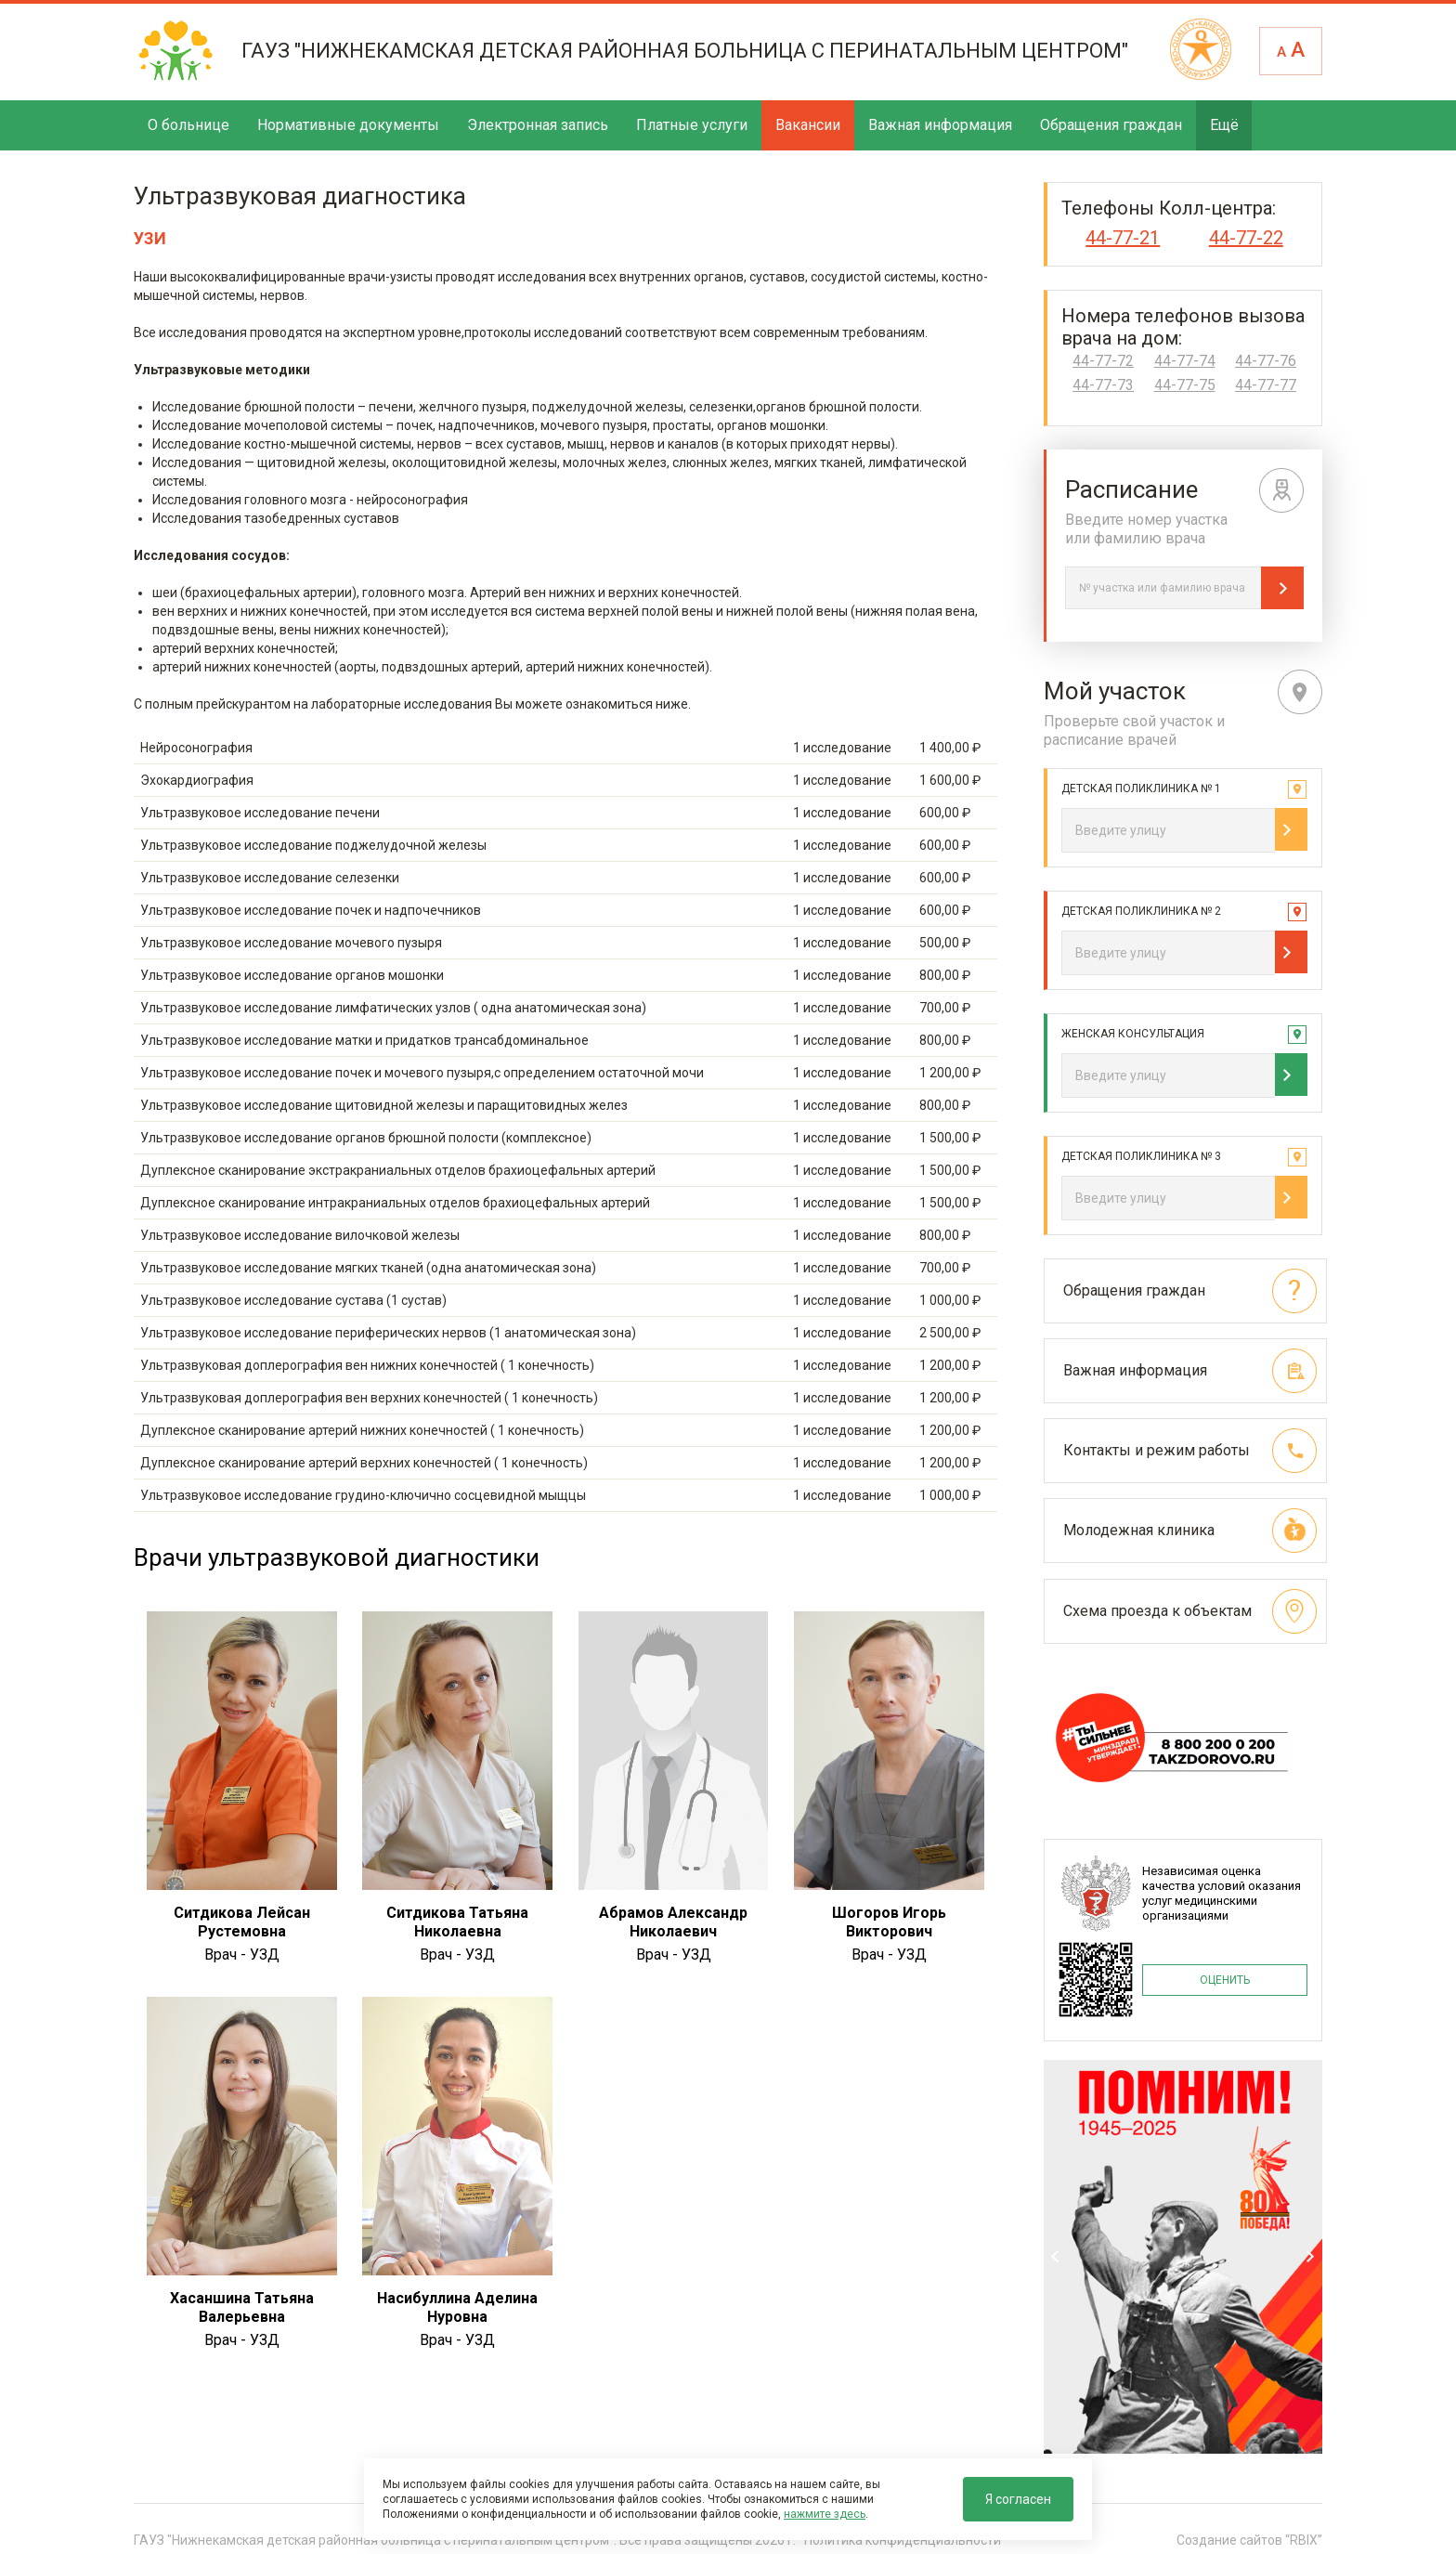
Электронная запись (537, 125)
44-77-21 (1123, 237)
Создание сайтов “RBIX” (1249, 2534)
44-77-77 (1265, 385)
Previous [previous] (1055, 2253)
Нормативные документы (348, 125)
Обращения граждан (1111, 125)
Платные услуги (692, 125)
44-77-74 (1185, 361)
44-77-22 (1246, 237)
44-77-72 (1103, 361)
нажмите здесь (824, 2514)
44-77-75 (1185, 385)
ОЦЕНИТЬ (1225, 1974)
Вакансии (807, 125)
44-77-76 (1265, 361)
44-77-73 (1103, 385)
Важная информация (940, 125)
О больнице (188, 125)
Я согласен (1018, 2499)
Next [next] (1310, 2253)
